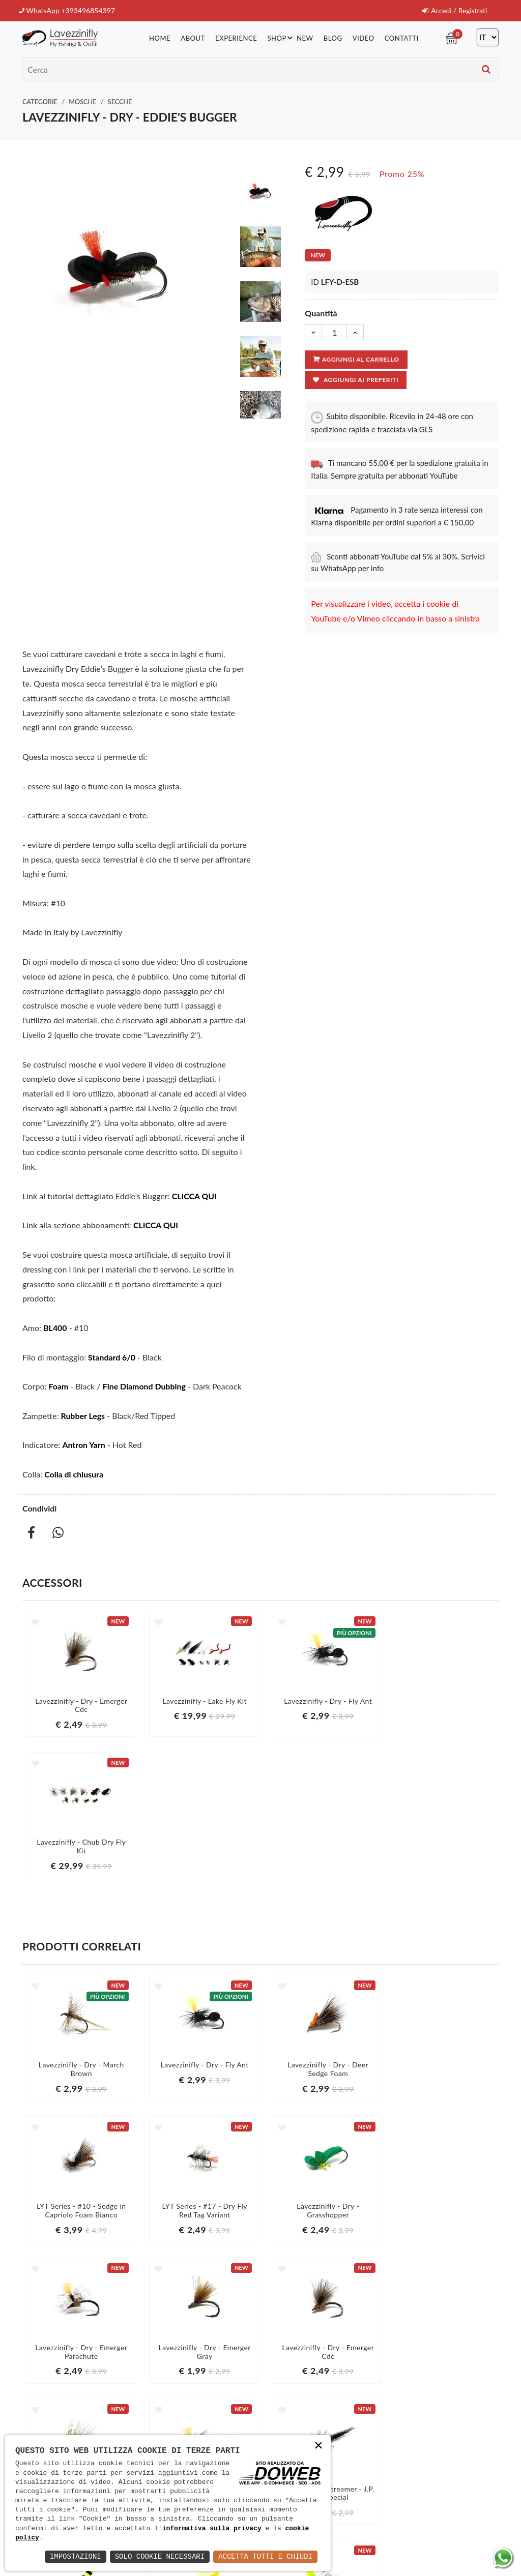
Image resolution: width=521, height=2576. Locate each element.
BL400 (55, 1327)
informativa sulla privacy (212, 2528)
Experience (237, 38)
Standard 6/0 (111, 1356)
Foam (59, 1386)
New (305, 38)
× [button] (318, 2446)
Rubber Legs (83, 1415)
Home (160, 38)
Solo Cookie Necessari (160, 2556)
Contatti (402, 38)
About (194, 38)
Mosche (82, 101)
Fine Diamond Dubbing (144, 1386)
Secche (120, 101)
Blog (333, 38)
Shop (282, 37)
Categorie (39, 101)
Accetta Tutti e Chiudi (265, 2556)
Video (363, 38)
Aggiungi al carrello (355, 359)
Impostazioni (75, 2556)
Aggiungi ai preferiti (355, 379)
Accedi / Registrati (454, 10)
